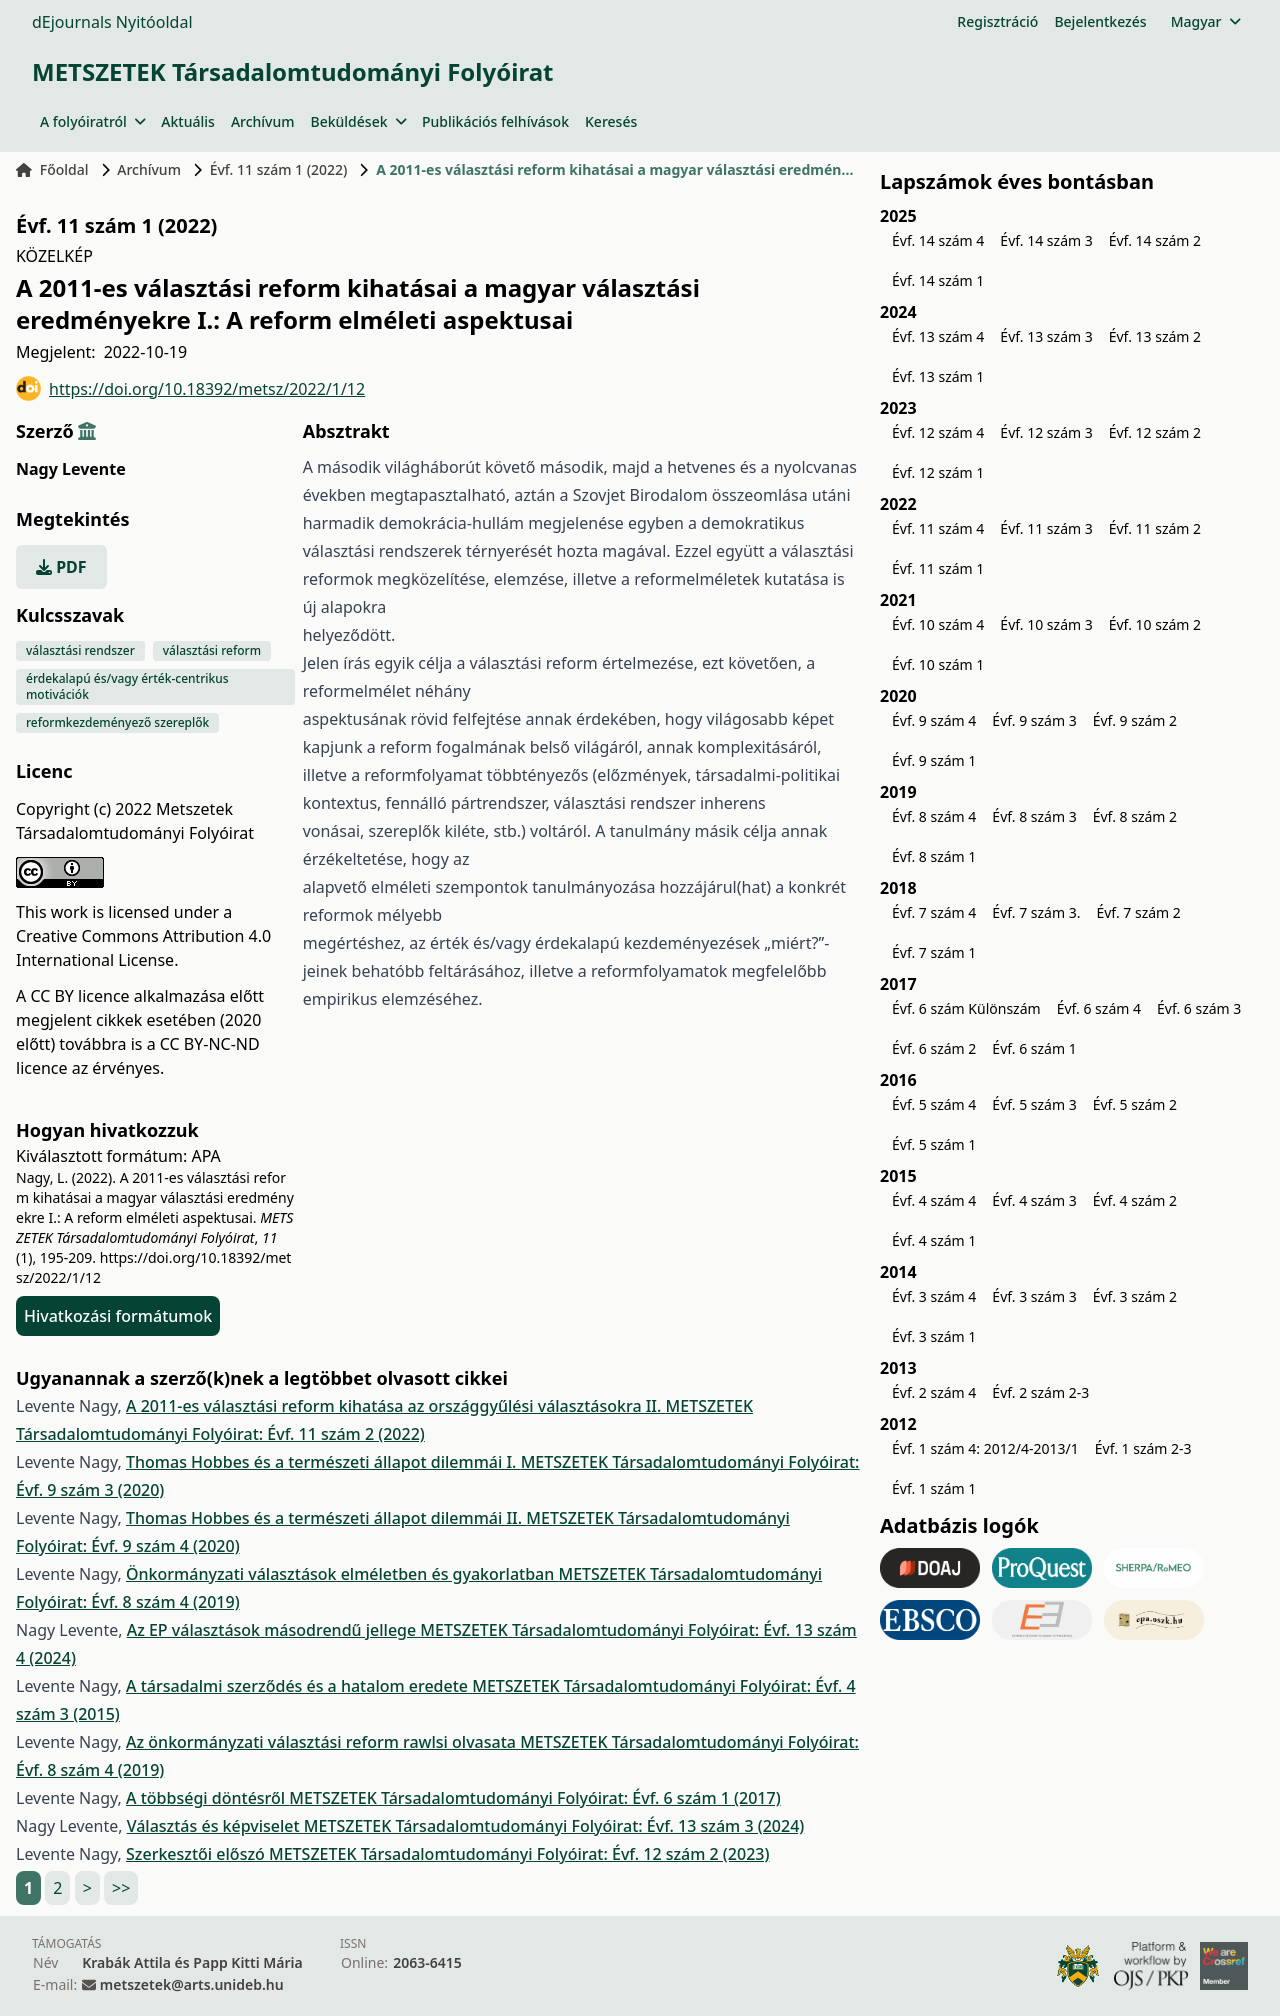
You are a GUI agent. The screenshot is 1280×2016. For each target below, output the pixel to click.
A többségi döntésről (207, 1798)
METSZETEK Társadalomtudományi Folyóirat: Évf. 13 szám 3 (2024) (554, 1826)
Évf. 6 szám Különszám (966, 1008)
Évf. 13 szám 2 (1155, 336)
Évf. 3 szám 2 (1135, 1296)
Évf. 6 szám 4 (1099, 1008)
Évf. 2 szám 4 (934, 1392)
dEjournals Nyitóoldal (112, 22)
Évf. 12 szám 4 (938, 432)
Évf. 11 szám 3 (1046, 528)
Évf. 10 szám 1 (938, 664)
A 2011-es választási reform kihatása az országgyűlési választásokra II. (396, 1406)
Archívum (263, 121)
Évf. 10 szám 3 (1046, 624)
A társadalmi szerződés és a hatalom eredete (299, 1686)
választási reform (212, 650)
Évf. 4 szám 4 (934, 1200)
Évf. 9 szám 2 (1135, 720)
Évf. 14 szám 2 (1155, 240)
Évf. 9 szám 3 (1034, 720)
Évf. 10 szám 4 (938, 624)
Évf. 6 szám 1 (1034, 1048)
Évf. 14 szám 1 (938, 280)
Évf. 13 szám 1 (938, 376)
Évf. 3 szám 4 (934, 1296)
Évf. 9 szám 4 (934, 720)
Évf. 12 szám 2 (1155, 432)
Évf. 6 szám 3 (1199, 1008)
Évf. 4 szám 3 (1034, 1200)
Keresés (611, 121)
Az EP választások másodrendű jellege (274, 1630)
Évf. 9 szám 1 (934, 760)
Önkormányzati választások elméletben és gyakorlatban (342, 1574)
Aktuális (188, 121)
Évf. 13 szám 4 (938, 336)
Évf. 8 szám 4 (934, 816)
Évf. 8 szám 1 (934, 856)
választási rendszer (80, 650)
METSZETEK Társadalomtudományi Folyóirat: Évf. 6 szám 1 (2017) (534, 1798)
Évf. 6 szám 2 (934, 1048)
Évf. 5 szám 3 (1034, 1104)
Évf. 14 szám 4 (938, 240)
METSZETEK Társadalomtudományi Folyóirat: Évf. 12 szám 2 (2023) (519, 1854)
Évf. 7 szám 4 (934, 912)
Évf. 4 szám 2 (1135, 1200)
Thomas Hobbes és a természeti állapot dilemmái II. (326, 1518)
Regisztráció (997, 21)
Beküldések (358, 121)
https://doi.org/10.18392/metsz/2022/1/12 (190, 388)
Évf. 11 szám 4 (938, 528)
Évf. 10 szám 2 (1155, 624)
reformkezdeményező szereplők (117, 722)
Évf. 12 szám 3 (1046, 432)
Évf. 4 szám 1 (934, 1240)
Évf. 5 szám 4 (934, 1104)
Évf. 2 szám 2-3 (1040, 1392)
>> (121, 1888)
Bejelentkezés (1100, 21)
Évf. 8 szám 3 (1034, 816)
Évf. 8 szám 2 (1135, 816)
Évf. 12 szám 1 (938, 472)
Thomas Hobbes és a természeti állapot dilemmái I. (323, 1462)
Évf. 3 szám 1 (934, 1336)
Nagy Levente (71, 469)
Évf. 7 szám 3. (1036, 912)
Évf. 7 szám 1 (934, 952)
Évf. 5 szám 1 (934, 1144)
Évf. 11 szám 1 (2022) (279, 169)
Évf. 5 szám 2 (1135, 1104)
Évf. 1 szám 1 (934, 1488)
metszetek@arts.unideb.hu (192, 1984)
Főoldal (52, 169)
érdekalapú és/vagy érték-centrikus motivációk (127, 686)
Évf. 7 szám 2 (1138, 912)
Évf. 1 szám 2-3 (1143, 1448)
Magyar (1205, 21)
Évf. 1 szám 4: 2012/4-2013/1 (985, 1448)
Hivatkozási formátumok (118, 1316)
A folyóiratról (92, 121)
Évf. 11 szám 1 (938, 568)
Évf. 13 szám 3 (1046, 336)
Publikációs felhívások (495, 121)
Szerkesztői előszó (197, 1854)
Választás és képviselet (215, 1826)
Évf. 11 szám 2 (1155, 528)
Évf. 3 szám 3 (1034, 1296)
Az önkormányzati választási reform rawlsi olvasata (323, 1742)
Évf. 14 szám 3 (1046, 240)
